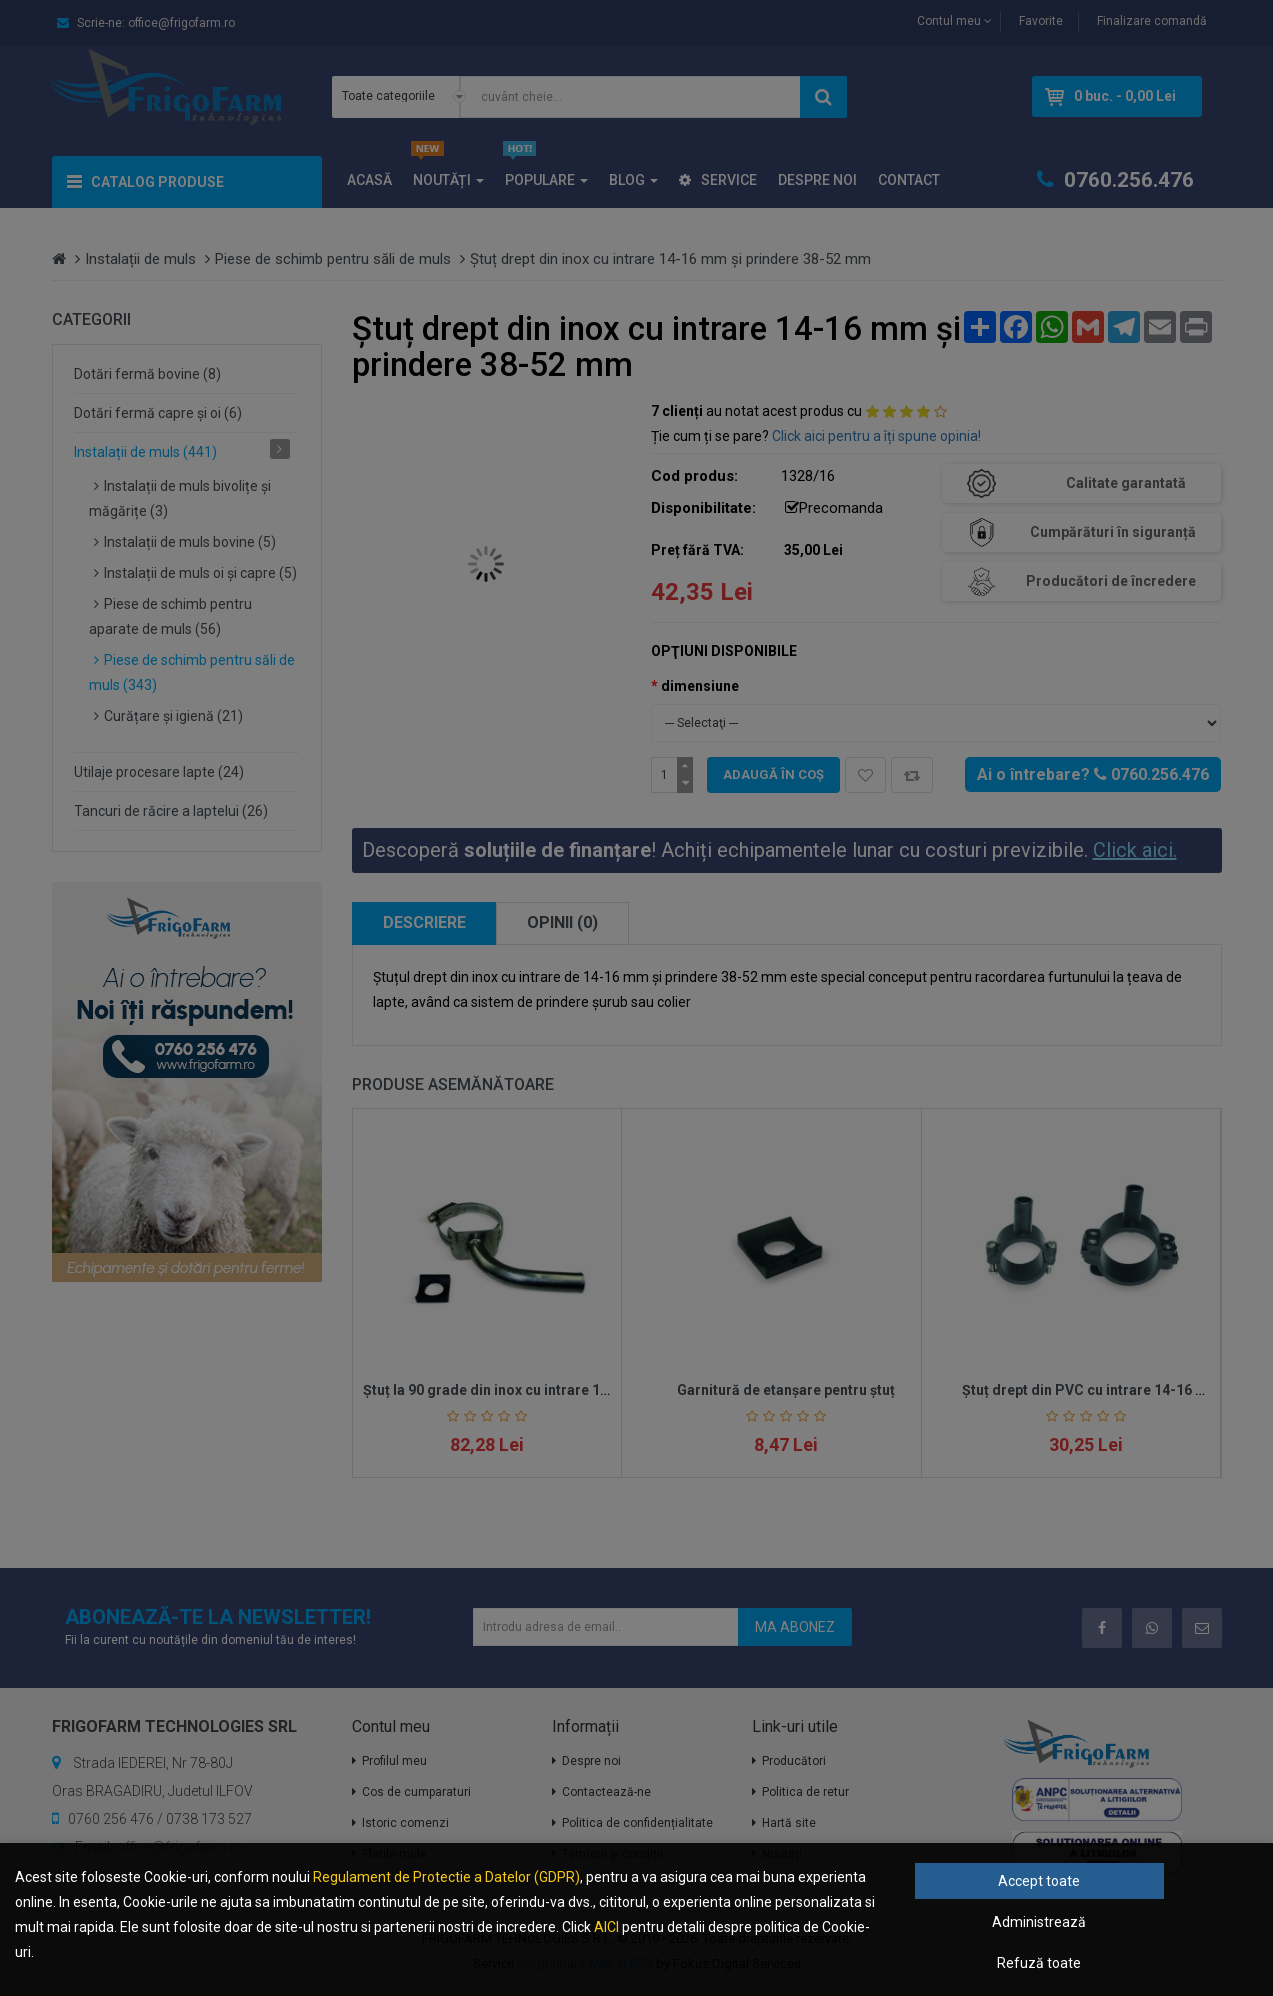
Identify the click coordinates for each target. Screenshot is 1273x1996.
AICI (606, 1927)
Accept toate (1039, 1881)
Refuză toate (1039, 1963)
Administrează (1039, 1922)
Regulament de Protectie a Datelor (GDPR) (446, 1877)
